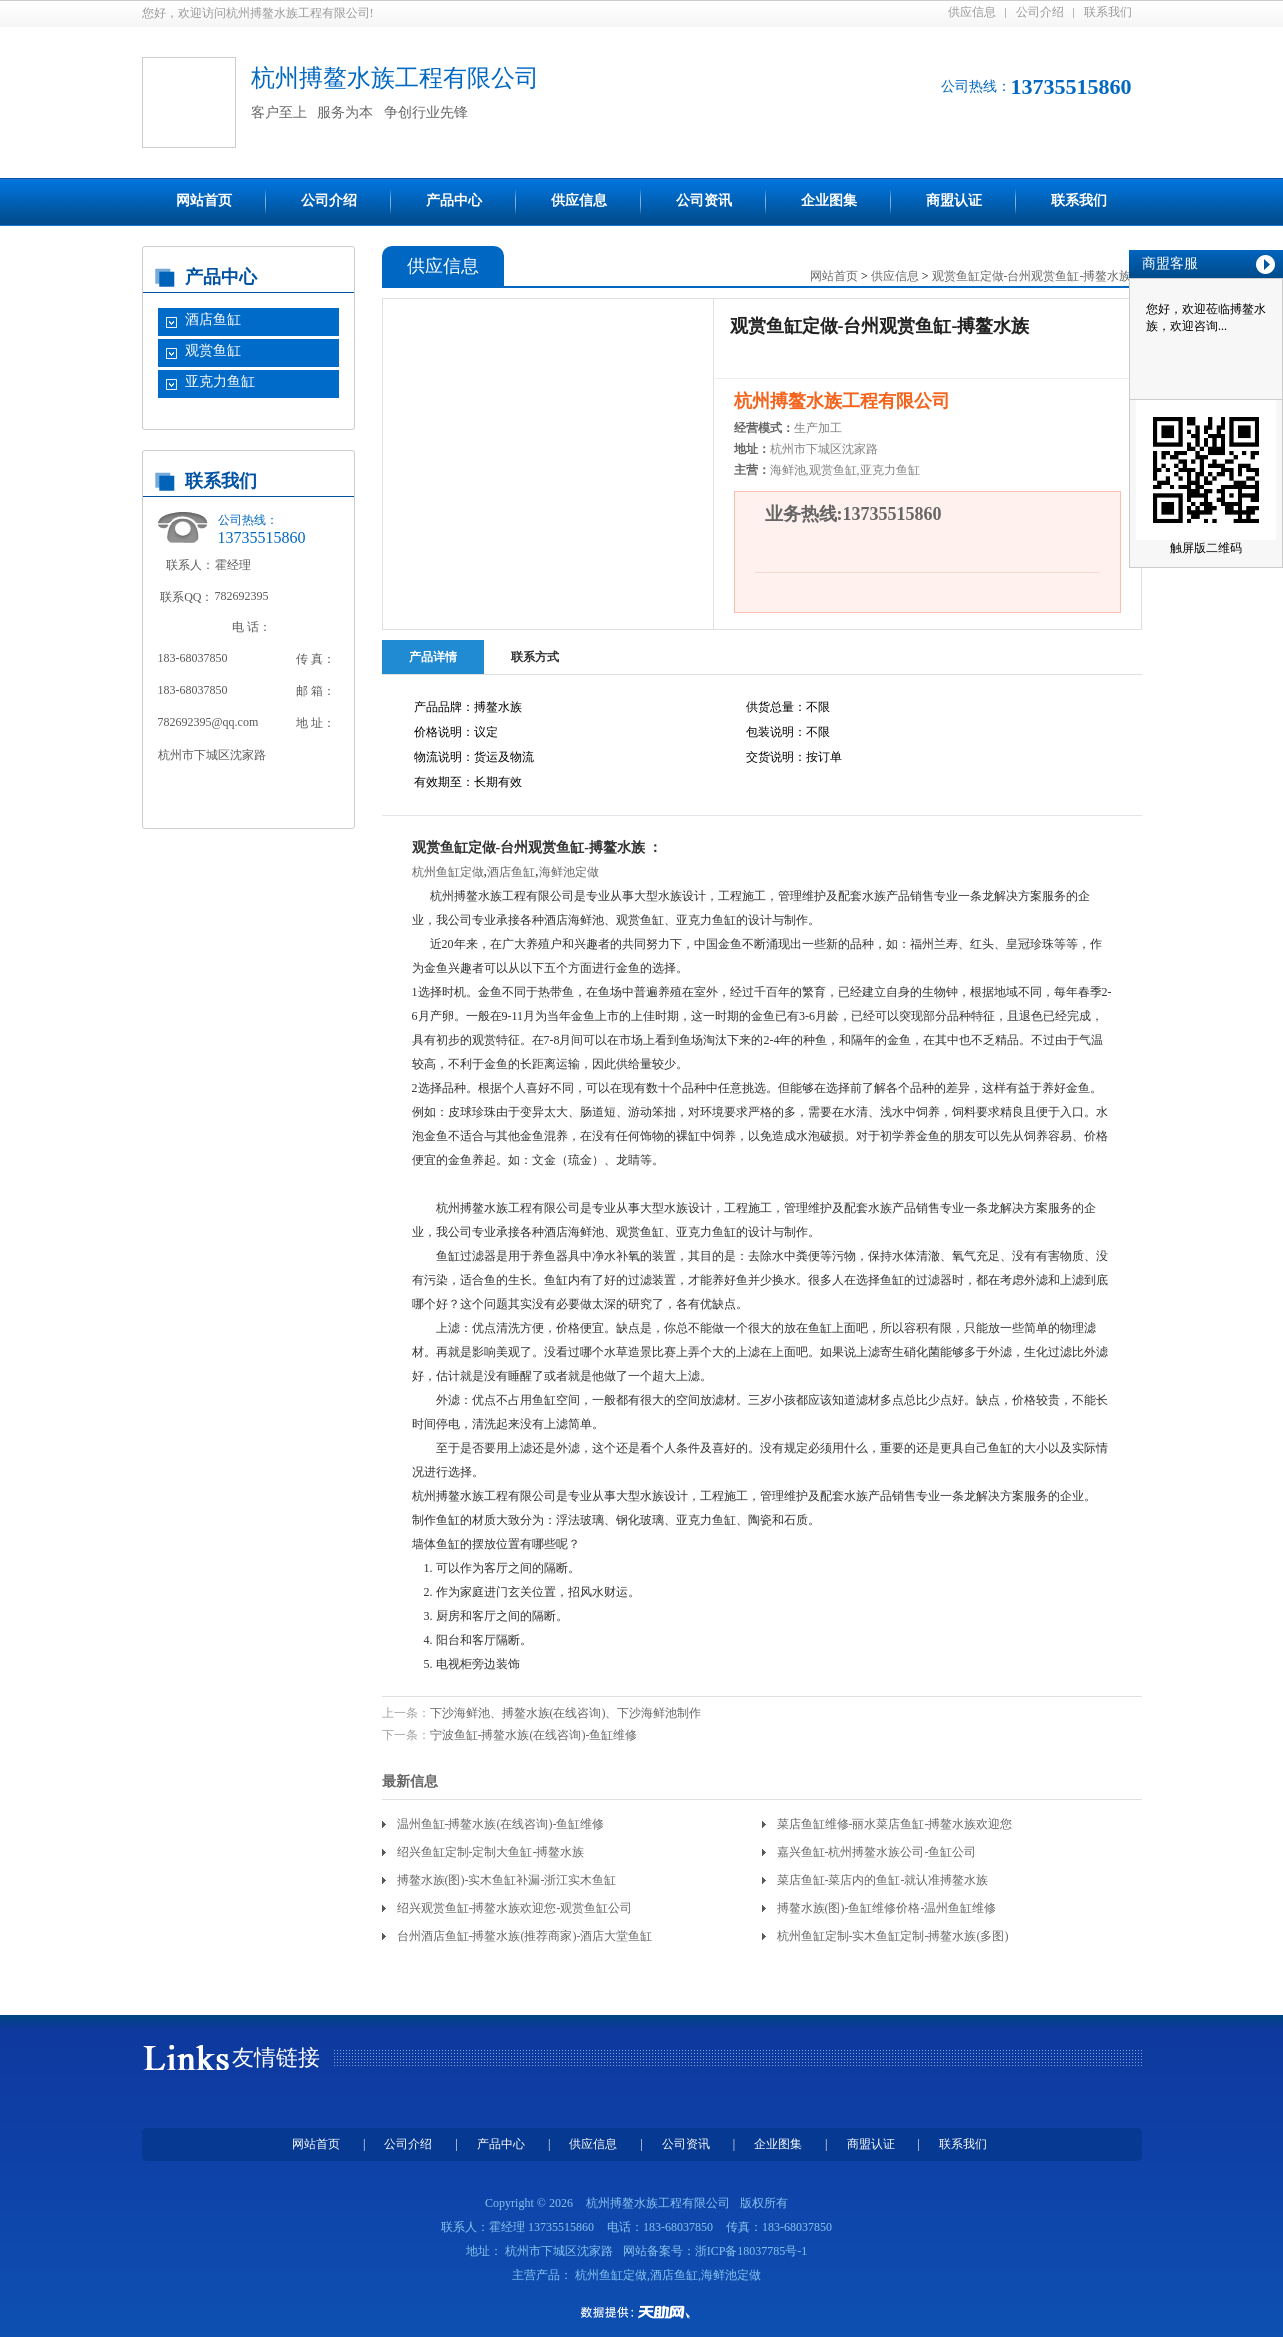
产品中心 (454, 200)
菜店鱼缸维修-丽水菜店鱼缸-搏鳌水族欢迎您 (895, 1824)
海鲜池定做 (569, 872)
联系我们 (1108, 12)
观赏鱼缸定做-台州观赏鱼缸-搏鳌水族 (1032, 276)
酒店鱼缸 (213, 319)
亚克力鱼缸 (220, 381)
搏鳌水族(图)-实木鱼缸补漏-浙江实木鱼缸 (507, 1880)
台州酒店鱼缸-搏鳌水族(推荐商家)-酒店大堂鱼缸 (525, 1936)
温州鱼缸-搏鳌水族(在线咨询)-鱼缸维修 (501, 1824)
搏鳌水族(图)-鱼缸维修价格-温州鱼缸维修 (887, 1908)
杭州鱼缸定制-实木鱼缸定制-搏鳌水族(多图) (893, 1936)
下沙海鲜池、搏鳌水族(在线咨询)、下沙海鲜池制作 (566, 1713)
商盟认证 (954, 200)
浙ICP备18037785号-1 (751, 2251)
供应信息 (972, 12)
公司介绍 (1040, 12)
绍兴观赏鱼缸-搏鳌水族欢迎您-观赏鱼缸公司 (515, 1908)
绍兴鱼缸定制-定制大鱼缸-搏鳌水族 (491, 1852)
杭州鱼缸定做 (448, 872)
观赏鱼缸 (213, 350)
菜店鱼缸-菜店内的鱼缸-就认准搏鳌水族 (883, 1880)
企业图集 (829, 200)
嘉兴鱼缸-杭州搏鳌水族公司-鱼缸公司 (877, 1852)
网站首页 (204, 200)
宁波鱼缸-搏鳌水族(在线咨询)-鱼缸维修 (534, 1735)
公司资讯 (704, 200)
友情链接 (276, 2057)
